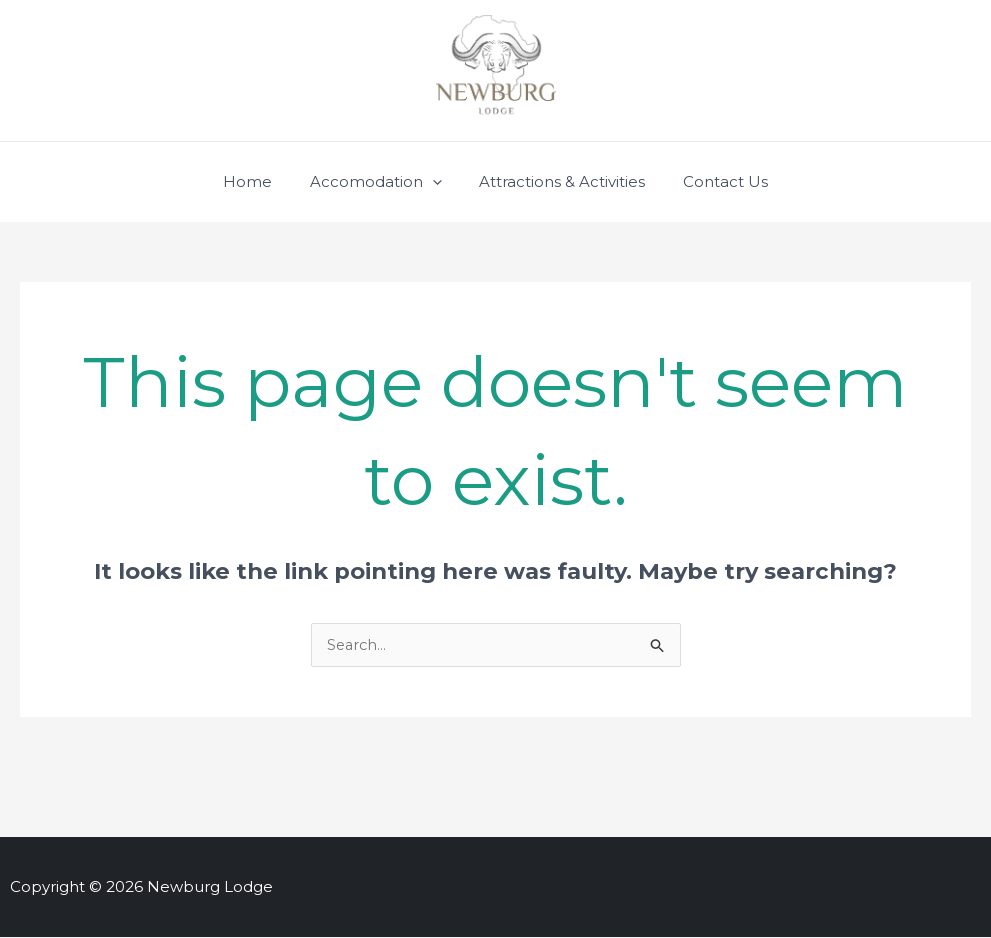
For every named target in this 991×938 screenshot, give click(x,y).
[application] (436, 182)
